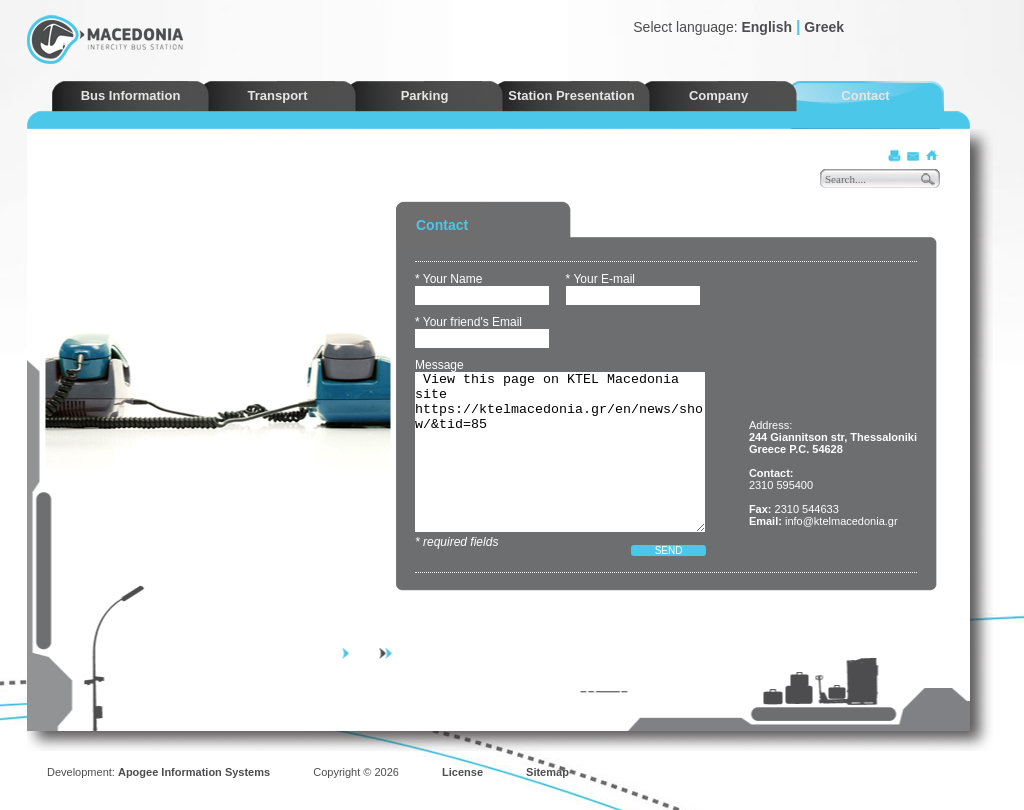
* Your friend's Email (468, 322)
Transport (278, 95)
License (462, 772)
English (766, 27)
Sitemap (547, 772)
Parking (425, 95)
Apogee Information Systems (194, 772)
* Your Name (448, 279)
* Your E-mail (600, 279)
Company (718, 95)
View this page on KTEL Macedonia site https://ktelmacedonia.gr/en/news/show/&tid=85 (560, 452)
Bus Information (131, 95)
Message (439, 365)
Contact (865, 95)
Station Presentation (571, 95)
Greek (824, 27)
